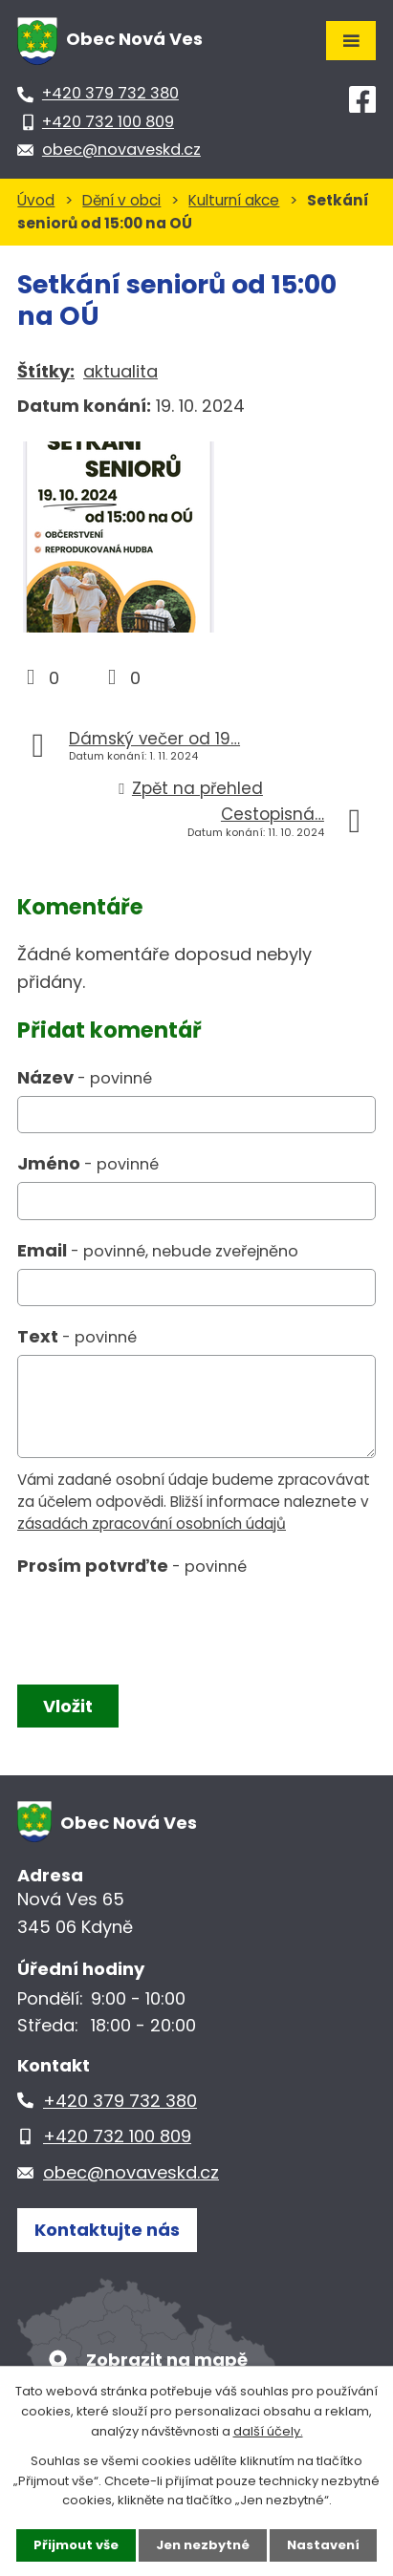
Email (157, 1250)
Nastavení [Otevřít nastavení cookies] (323, 2545)
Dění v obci (121, 200)
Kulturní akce (233, 200)
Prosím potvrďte (132, 1566)
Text (77, 1336)
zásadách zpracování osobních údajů (151, 1523)
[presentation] (158, 1626)
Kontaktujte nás (107, 2230)
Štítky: (46, 371)
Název (84, 1077)
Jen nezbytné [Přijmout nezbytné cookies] (203, 2545)
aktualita (120, 371)
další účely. (268, 2431)
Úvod (36, 200)
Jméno (88, 1163)
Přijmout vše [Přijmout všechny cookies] (76, 2545)
